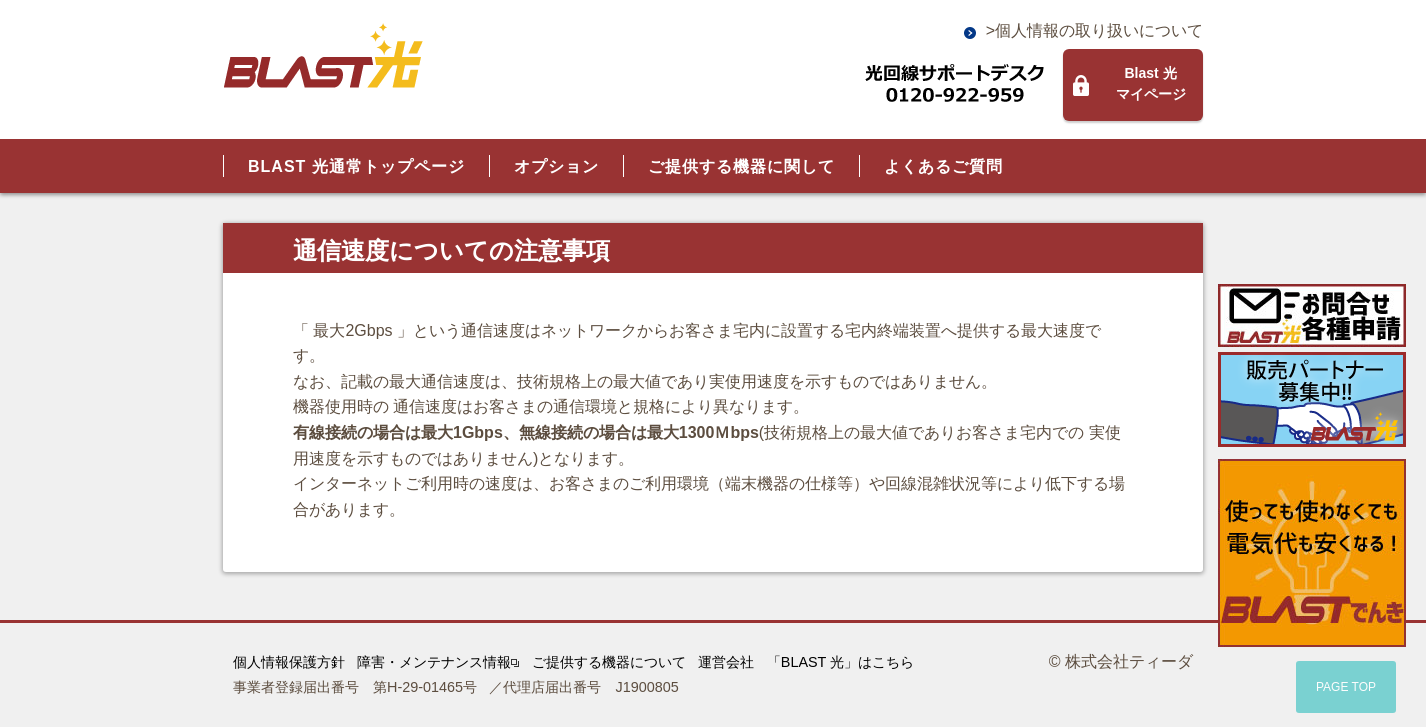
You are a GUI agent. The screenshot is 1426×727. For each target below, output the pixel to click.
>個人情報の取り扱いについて (1094, 30)
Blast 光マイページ (1151, 83)
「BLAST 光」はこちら (840, 662)
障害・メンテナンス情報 (438, 662)
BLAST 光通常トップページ (356, 166)
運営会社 (726, 662)
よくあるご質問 (943, 166)
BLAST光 (323, 56)
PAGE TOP (1346, 687)
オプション (556, 166)
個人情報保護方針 (289, 662)
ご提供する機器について (609, 662)
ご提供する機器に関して (741, 166)
